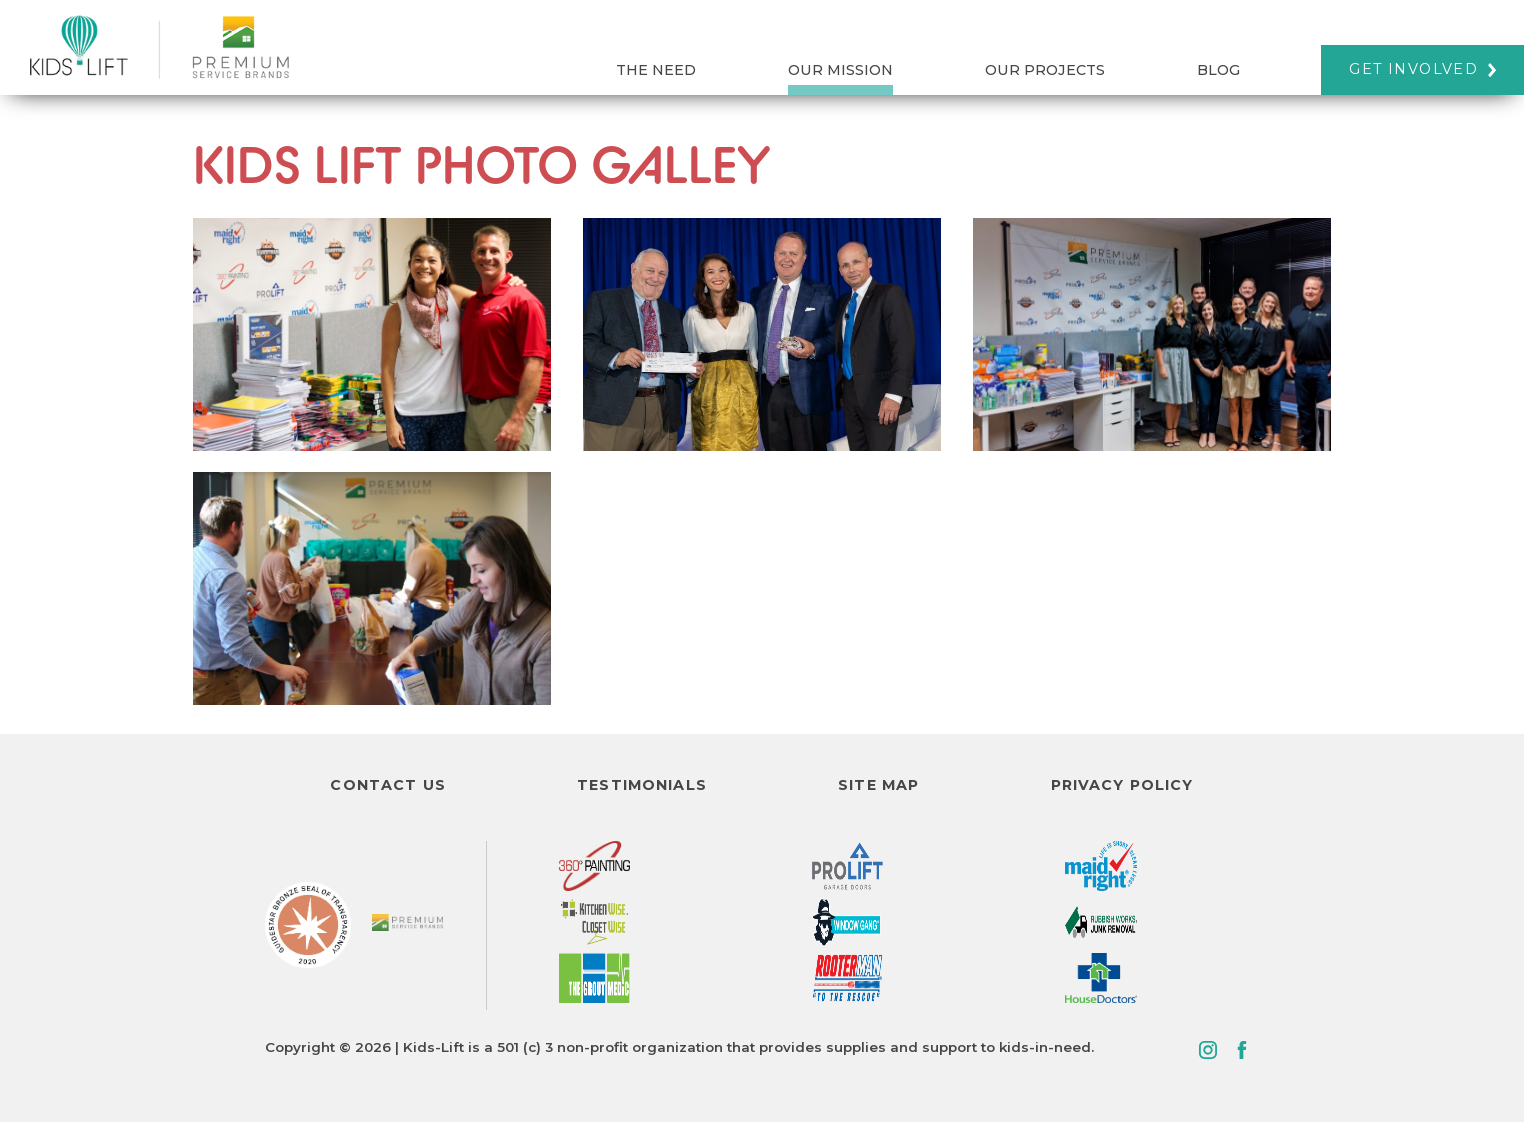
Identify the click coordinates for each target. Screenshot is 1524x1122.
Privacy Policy (1122, 785)
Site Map (878, 785)
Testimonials (642, 785)
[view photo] (372, 334)
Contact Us (387, 785)
